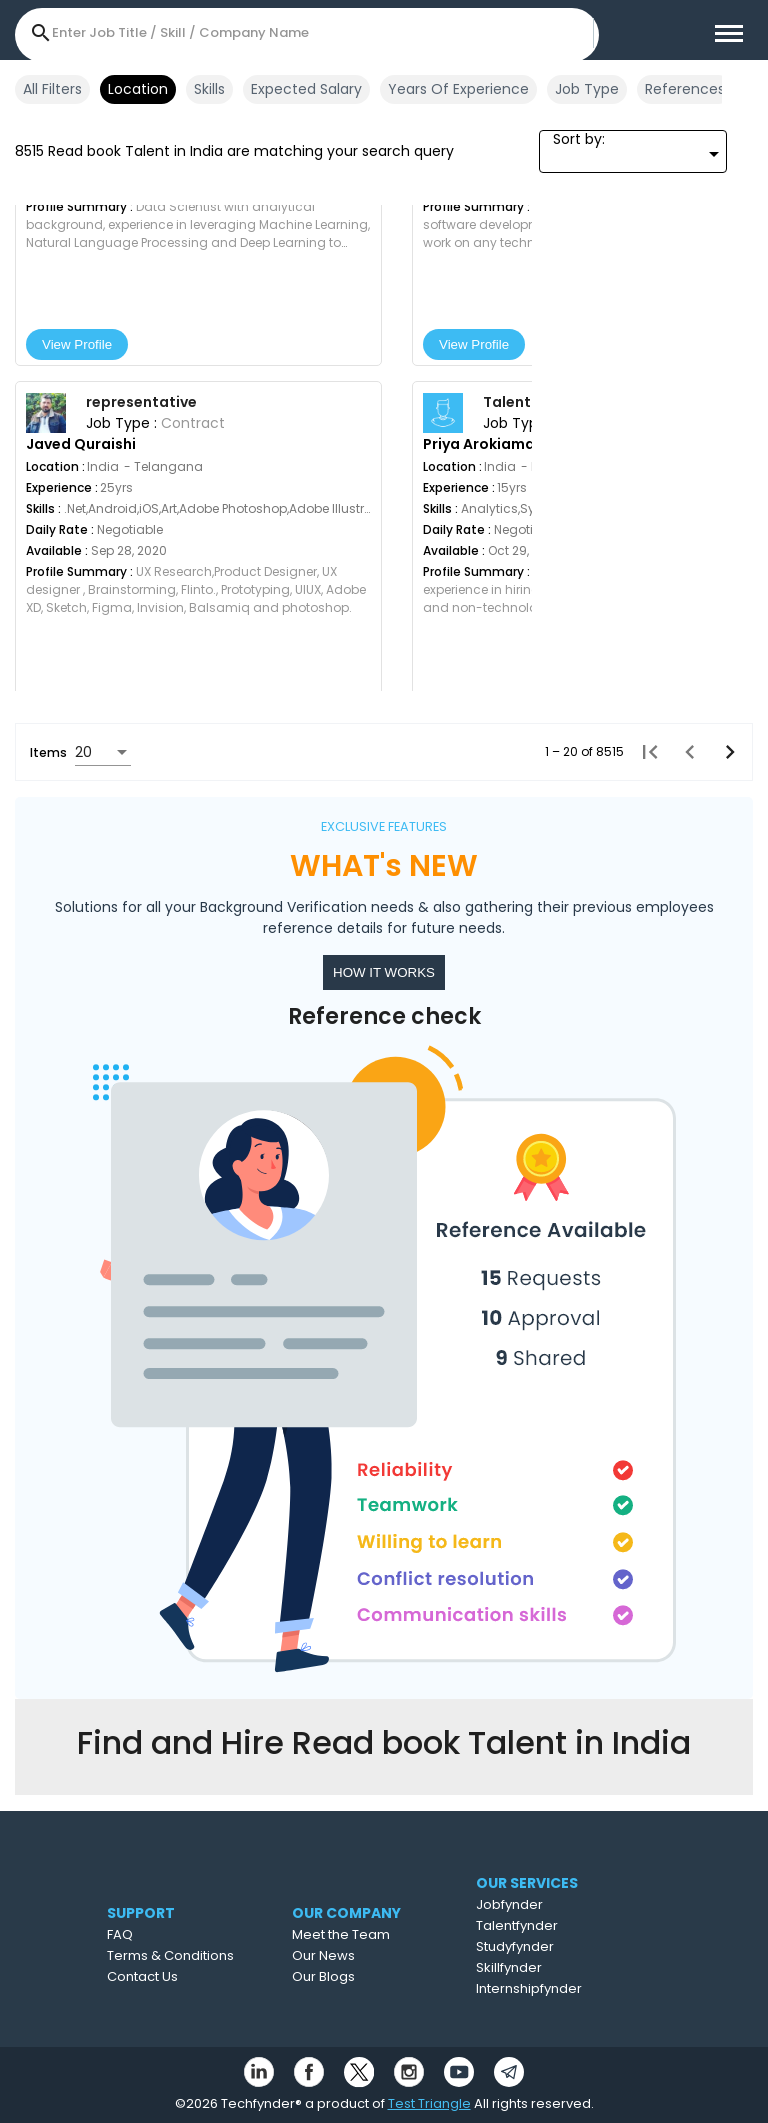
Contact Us (171, 1976)
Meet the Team (379, 1934)
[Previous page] (684, 752)
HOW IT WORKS (384, 972)
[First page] (644, 752)
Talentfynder (557, 1925)
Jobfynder (549, 1904)
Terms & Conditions (199, 1955)
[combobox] (633, 154)
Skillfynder (549, 1967)
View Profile (77, 344)
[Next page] (724, 752)
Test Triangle (429, 2103)
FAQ (149, 1934)
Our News (361, 1955)
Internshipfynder (569, 1988)
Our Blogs (361, 1976)
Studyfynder (555, 1946)
